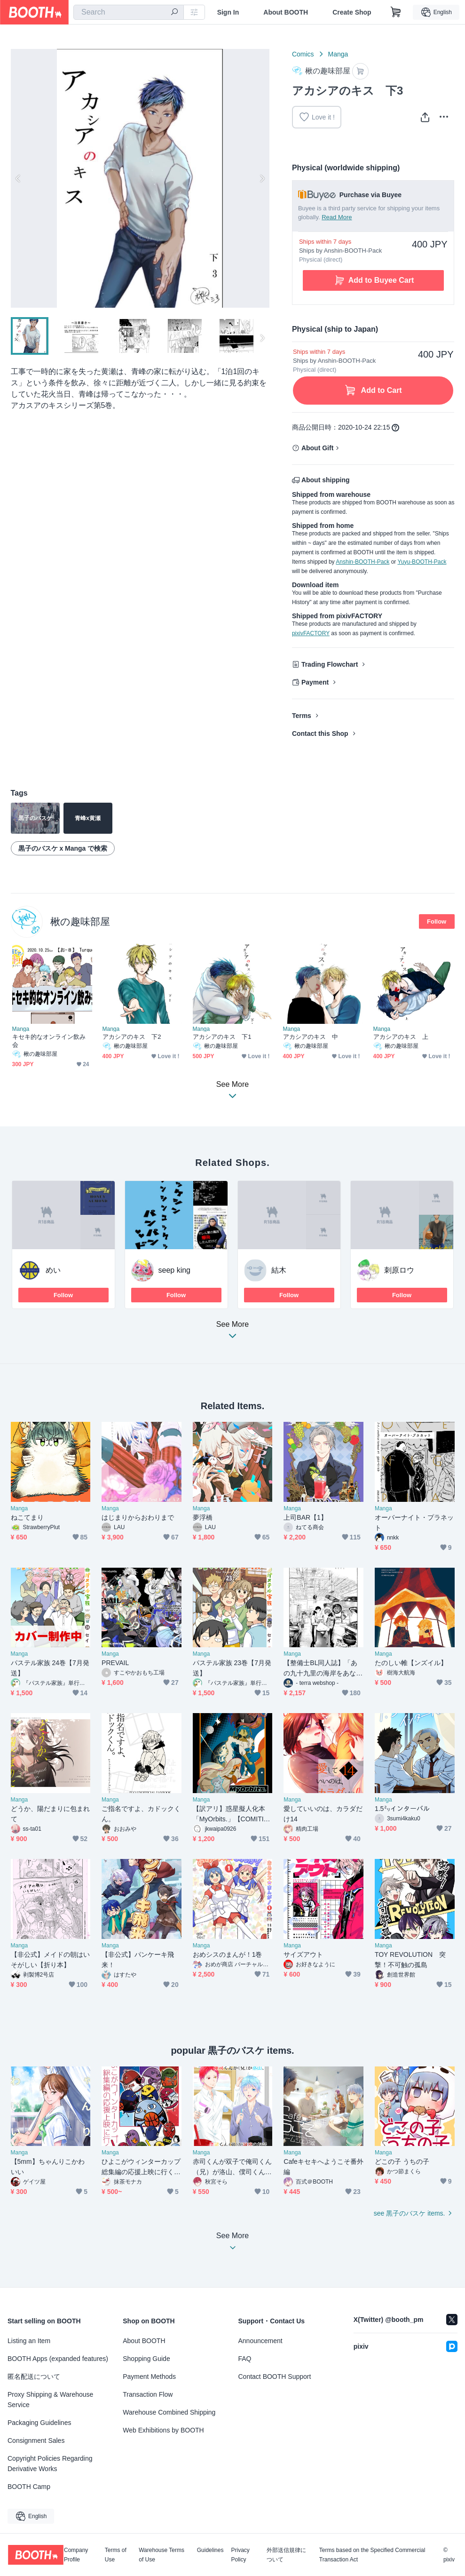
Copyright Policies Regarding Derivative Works (50, 2463)
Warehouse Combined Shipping (169, 2412)
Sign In (228, 12)
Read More (337, 217)
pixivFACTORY (311, 633)
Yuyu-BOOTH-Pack (421, 561)
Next (261, 178)
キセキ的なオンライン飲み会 (49, 1040)
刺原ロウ (399, 1270)
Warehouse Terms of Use (161, 2554)
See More (233, 1333)
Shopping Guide (146, 2358)
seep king (174, 1270)
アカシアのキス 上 (401, 1036)
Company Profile (76, 2554)
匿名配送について (34, 2376)
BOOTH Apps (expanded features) (58, 2358)
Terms (301, 715)
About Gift (317, 448)
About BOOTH (285, 12)
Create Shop (351, 12)
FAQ (245, 2358)
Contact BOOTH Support (274, 2376)
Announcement (260, 2341)
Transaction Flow (148, 2394)
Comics (303, 54)
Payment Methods (149, 2376)
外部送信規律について (286, 2554)
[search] (174, 12)
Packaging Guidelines (39, 2422)
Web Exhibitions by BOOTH (163, 2430)
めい (53, 1270)
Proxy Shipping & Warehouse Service (50, 2400)
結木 (278, 1270)
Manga (338, 54)
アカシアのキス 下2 (131, 1036)
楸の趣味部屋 (80, 921)
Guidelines (210, 2550)
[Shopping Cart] (396, 12)
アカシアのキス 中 (311, 1036)
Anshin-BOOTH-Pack (362, 561)
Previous (18, 178)
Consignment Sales (36, 2440)
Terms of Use (115, 2554)
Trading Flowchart (329, 664)
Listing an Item (29, 2341)
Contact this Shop (320, 733)
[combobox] (128, 12)
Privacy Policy (240, 2554)
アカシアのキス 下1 (222, 1036)
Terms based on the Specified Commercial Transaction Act (372, 2554)
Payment (315, 682)
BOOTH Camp (29, 2486)
